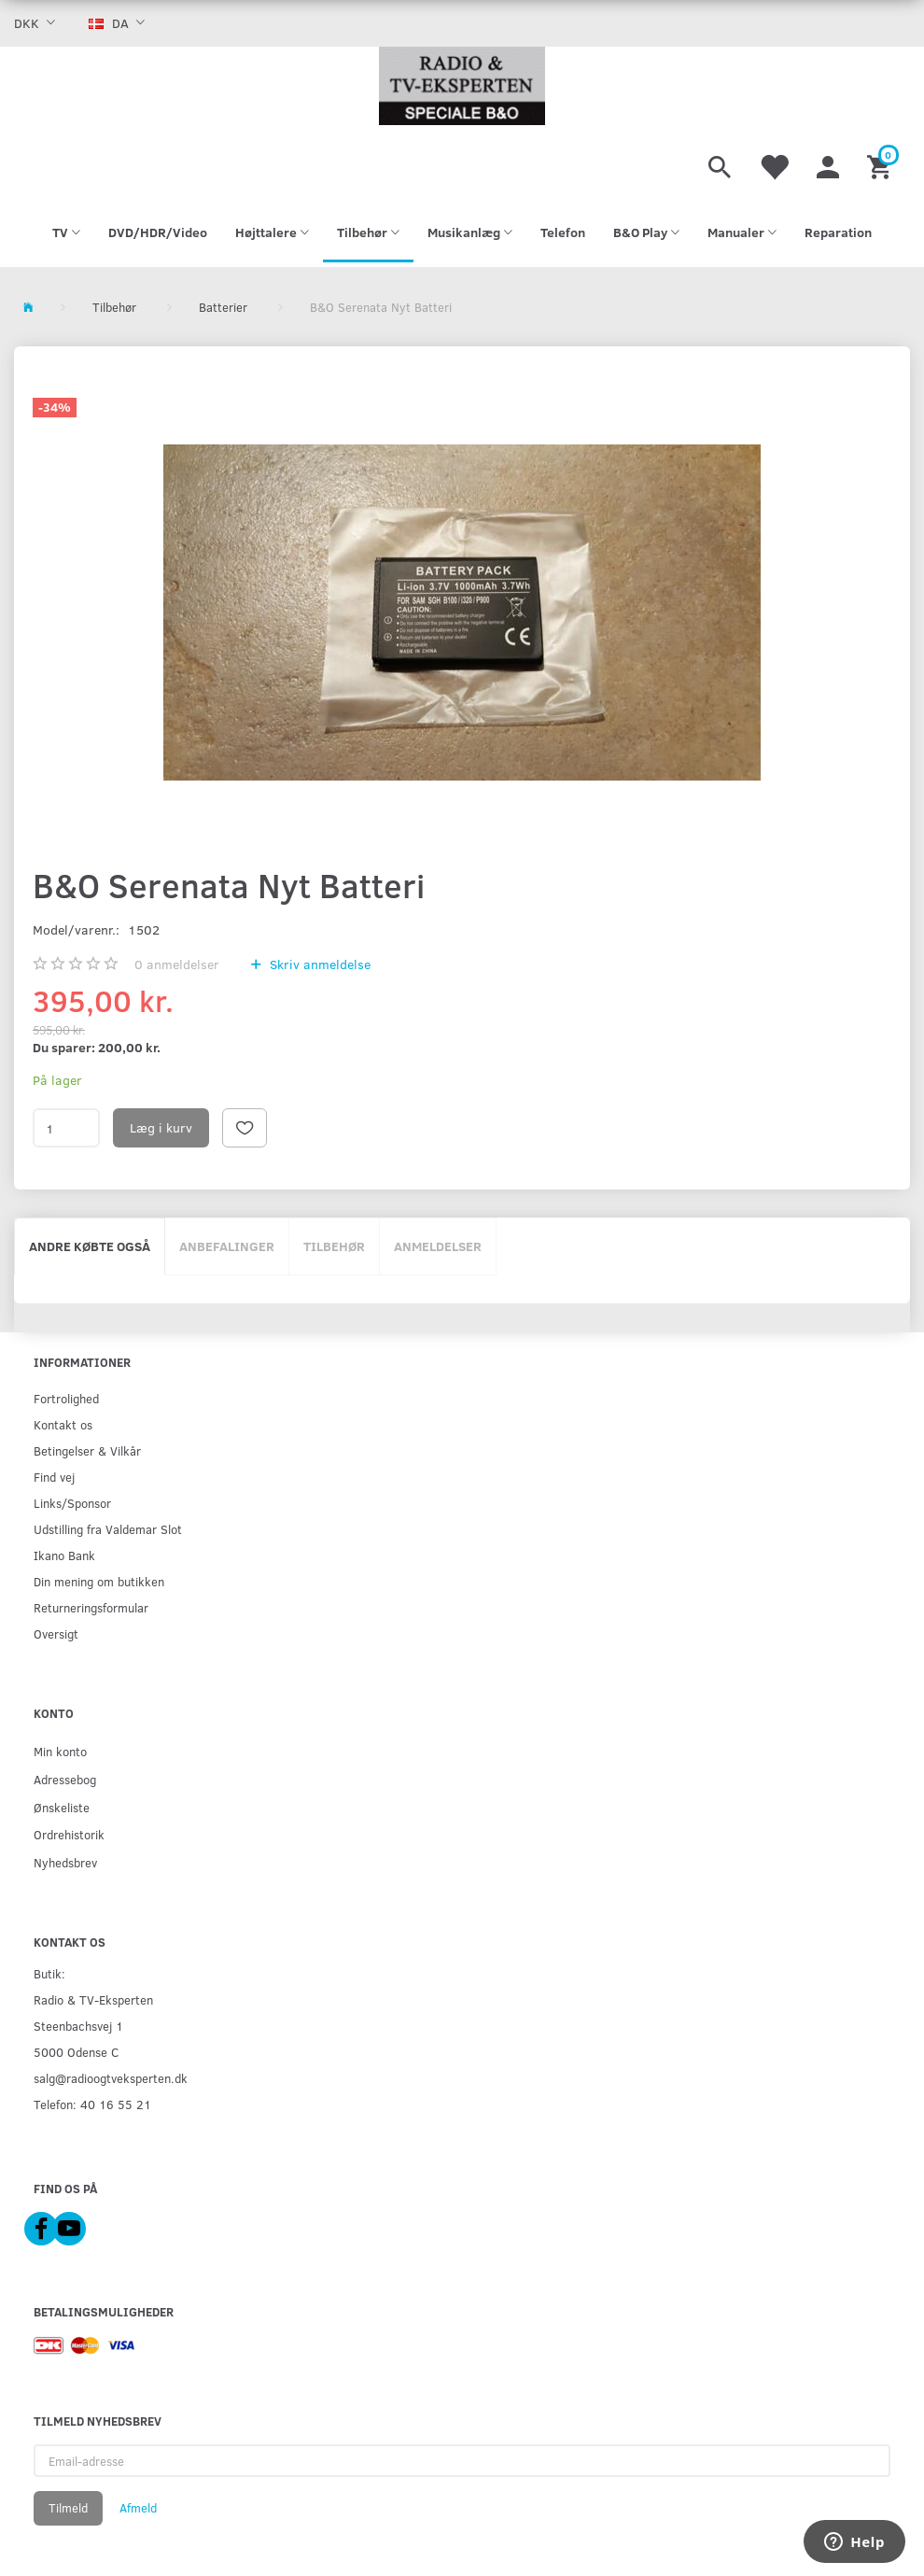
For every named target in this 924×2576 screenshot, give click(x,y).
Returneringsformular (91, 1607)
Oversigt (56, 1633)
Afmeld (138, 2507)
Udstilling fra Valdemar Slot (108, 1529)
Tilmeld (68, 2507)
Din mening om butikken (99, 1581)
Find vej (54, 1477)
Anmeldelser (438, 1246)
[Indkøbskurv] (881, 164)
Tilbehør (334, 1246)
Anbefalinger (226, 1246)
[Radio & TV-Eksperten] (462, 86)
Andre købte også (89, 1246)
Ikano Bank (64, 1555)
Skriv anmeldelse (318, 964)
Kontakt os (63, 1424)
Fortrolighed (66, 1398)
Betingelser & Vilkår (87, 1450)
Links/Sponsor (72, 1503)
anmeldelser (176, 964)
